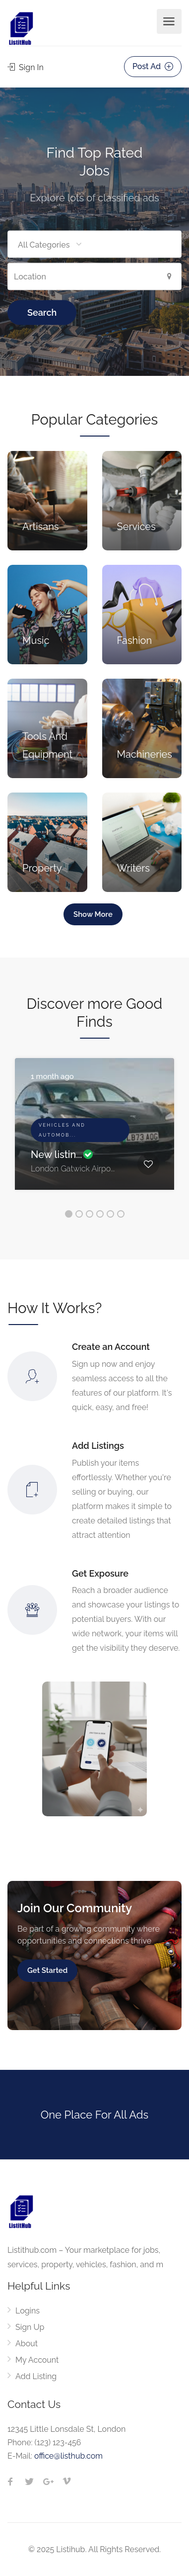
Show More (93, 914)
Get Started (47, 1970)
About (26, 2343)
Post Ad (152, 66)
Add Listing (36, 2376)
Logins (27, 2310)
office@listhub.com (68, 2456)
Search (42, 312)
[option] (94, 1131)
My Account (37, 2360)
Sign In (25, 67)
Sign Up (29, 2327)
